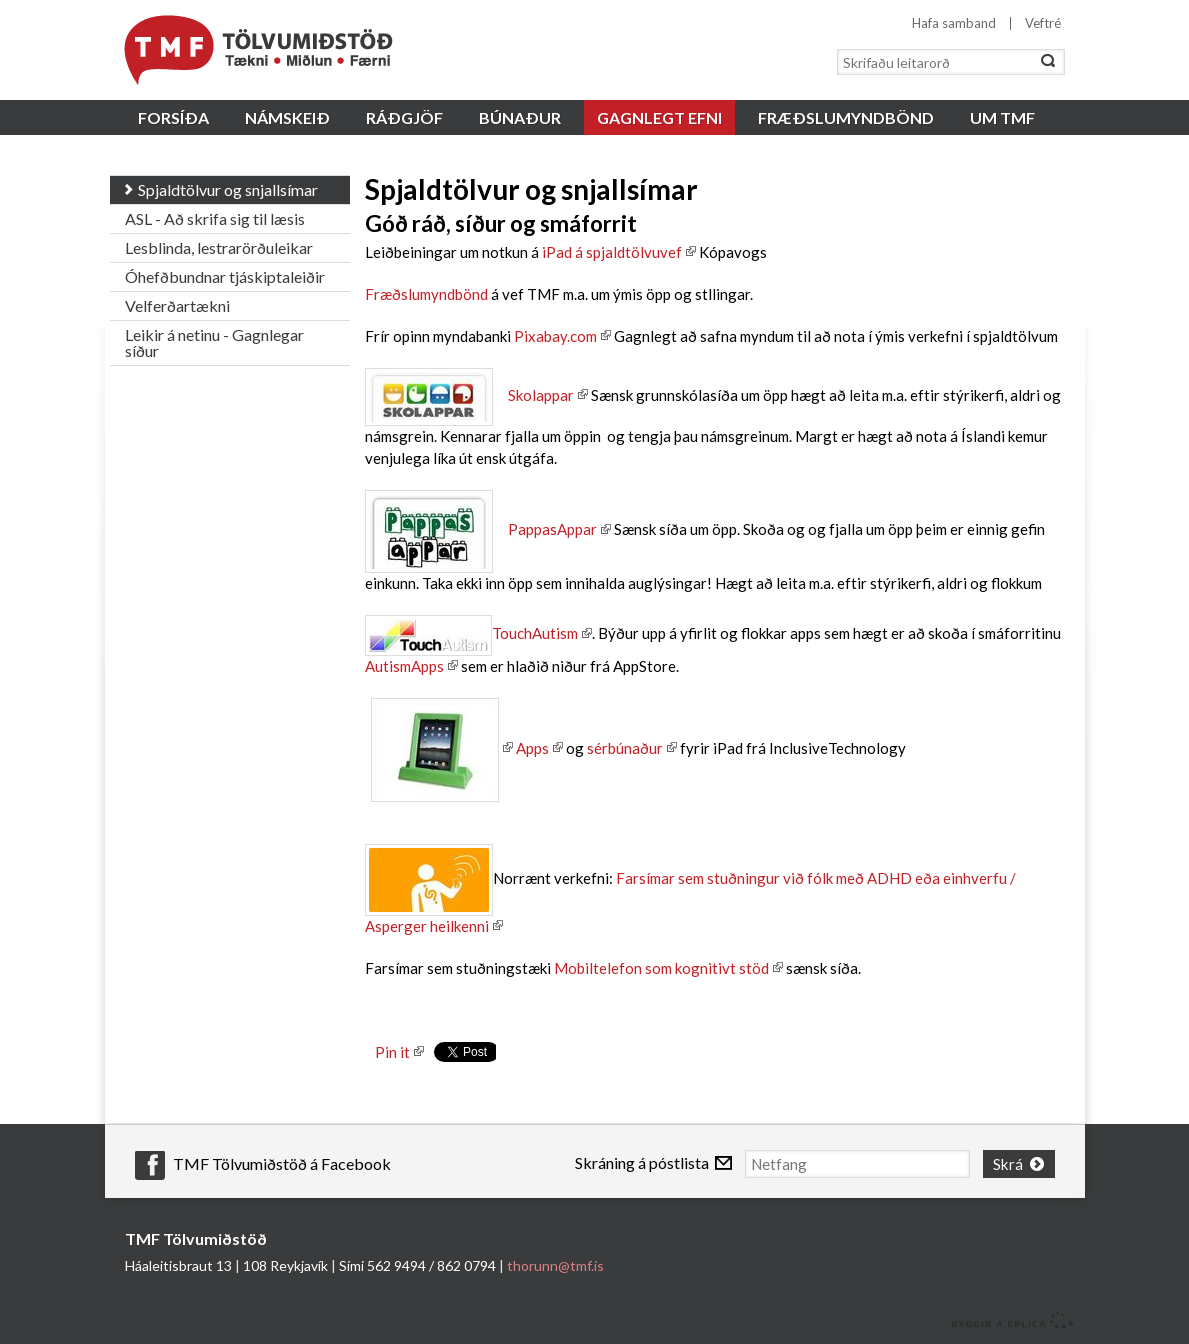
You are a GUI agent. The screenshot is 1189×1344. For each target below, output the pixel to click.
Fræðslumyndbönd (426, 294)
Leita (1048, 62)
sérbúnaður (625, 748)
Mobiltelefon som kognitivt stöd (661, 968)
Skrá (1010, 1162)
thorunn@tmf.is (555, 1263)
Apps (532, 748)
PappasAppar (552, 529)
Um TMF (1002, 117)
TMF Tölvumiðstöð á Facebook (282, 1163)
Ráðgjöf (404, 117)
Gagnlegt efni (659, 117)
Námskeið (287, 117)
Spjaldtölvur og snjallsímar (228, 189)
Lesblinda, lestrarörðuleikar (219, 247)
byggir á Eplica (1007, 1319)
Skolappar (469, 395)
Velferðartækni (177, 305)
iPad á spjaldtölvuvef (612, 252)
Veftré (1043, 23)
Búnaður (520, 117)
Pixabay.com (555, 336)
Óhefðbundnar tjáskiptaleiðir (225, 276)
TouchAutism (535, 633)
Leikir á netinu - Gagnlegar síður (214, 342)
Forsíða (173, 117)
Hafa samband (954, 23)
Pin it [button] (392, 1052)
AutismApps (404, 666)
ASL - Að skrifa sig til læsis (215, 218)
